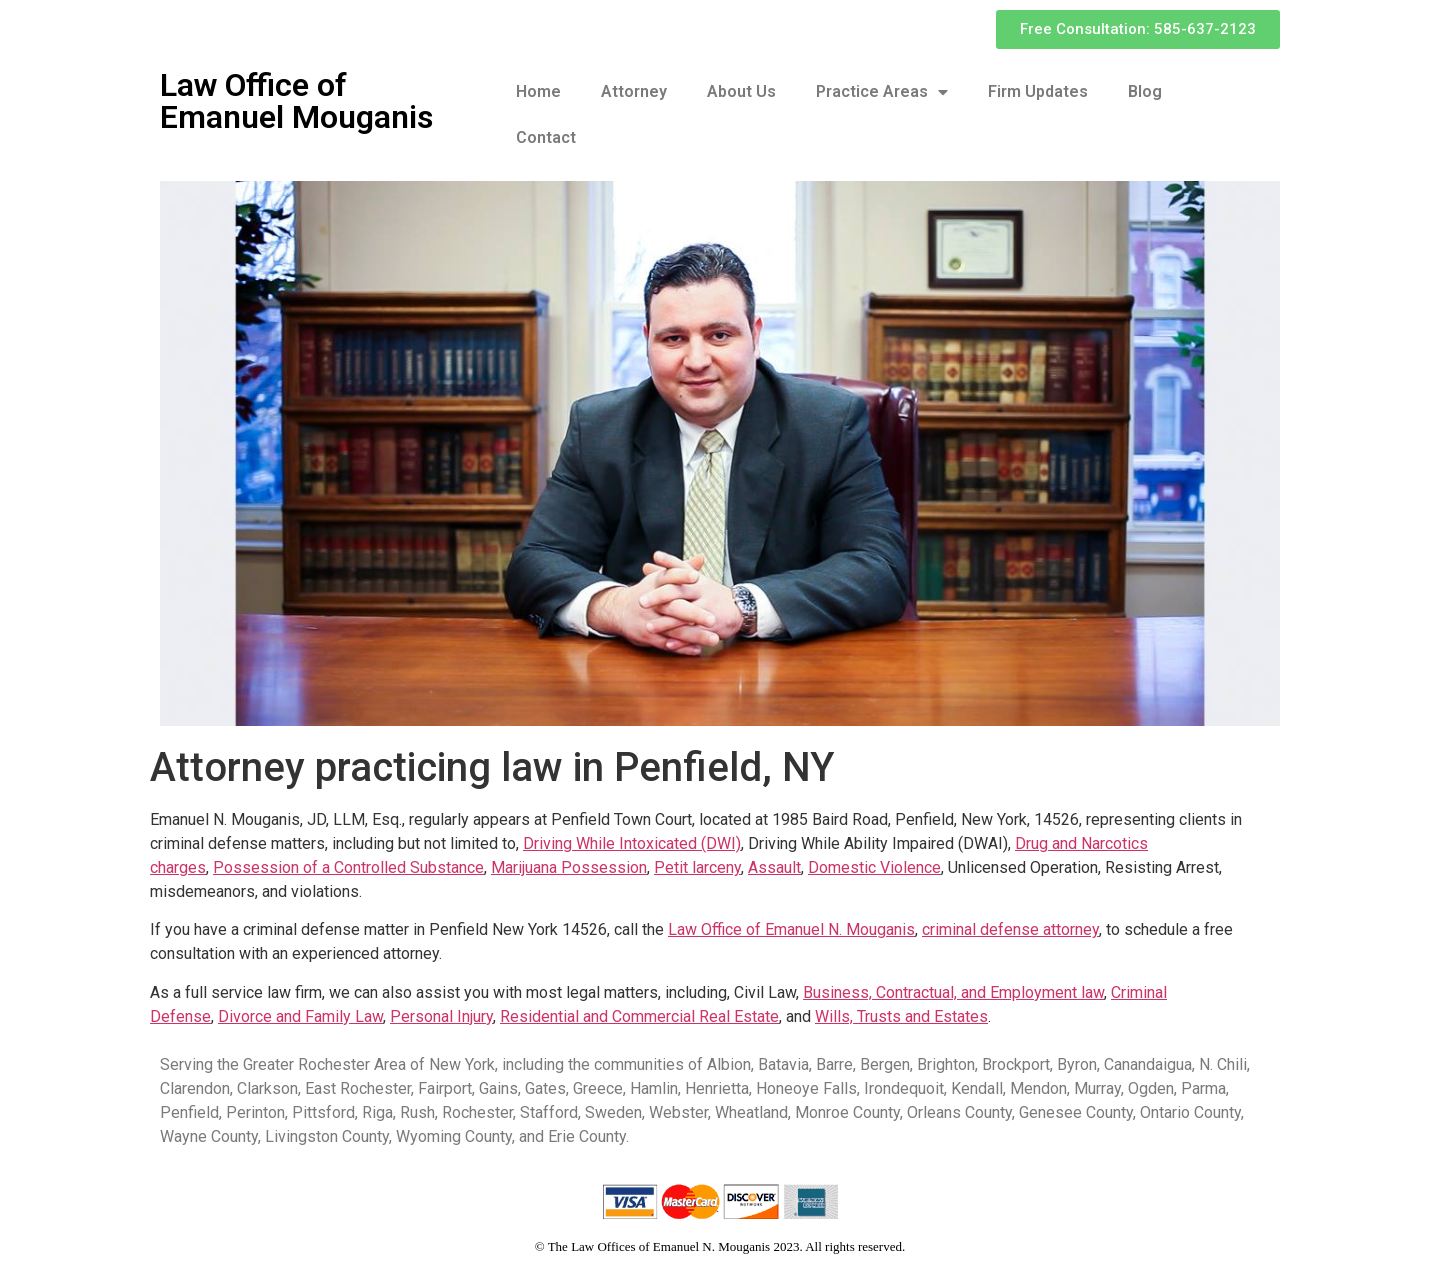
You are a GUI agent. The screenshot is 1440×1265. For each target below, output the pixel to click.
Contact (546, 137)
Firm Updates (1038, 91)
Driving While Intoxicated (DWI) (632, 843)
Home (538, 91)
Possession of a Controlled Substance (348, 867)
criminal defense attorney (1010, 929)
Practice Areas (882, 92)
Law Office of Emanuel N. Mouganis (791, 929)
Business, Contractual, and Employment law (953, 992)
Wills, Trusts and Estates (901, 1016)
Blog (1145, 91)
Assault (774, 867)
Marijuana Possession (569, 867)
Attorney (634, 91)
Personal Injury (441, 1016)
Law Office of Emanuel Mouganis (296, 101)
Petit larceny (697, 867)
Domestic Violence (874, 867)
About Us (741, 91)
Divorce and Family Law (300, 1016)
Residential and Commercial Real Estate (639, 1016)
